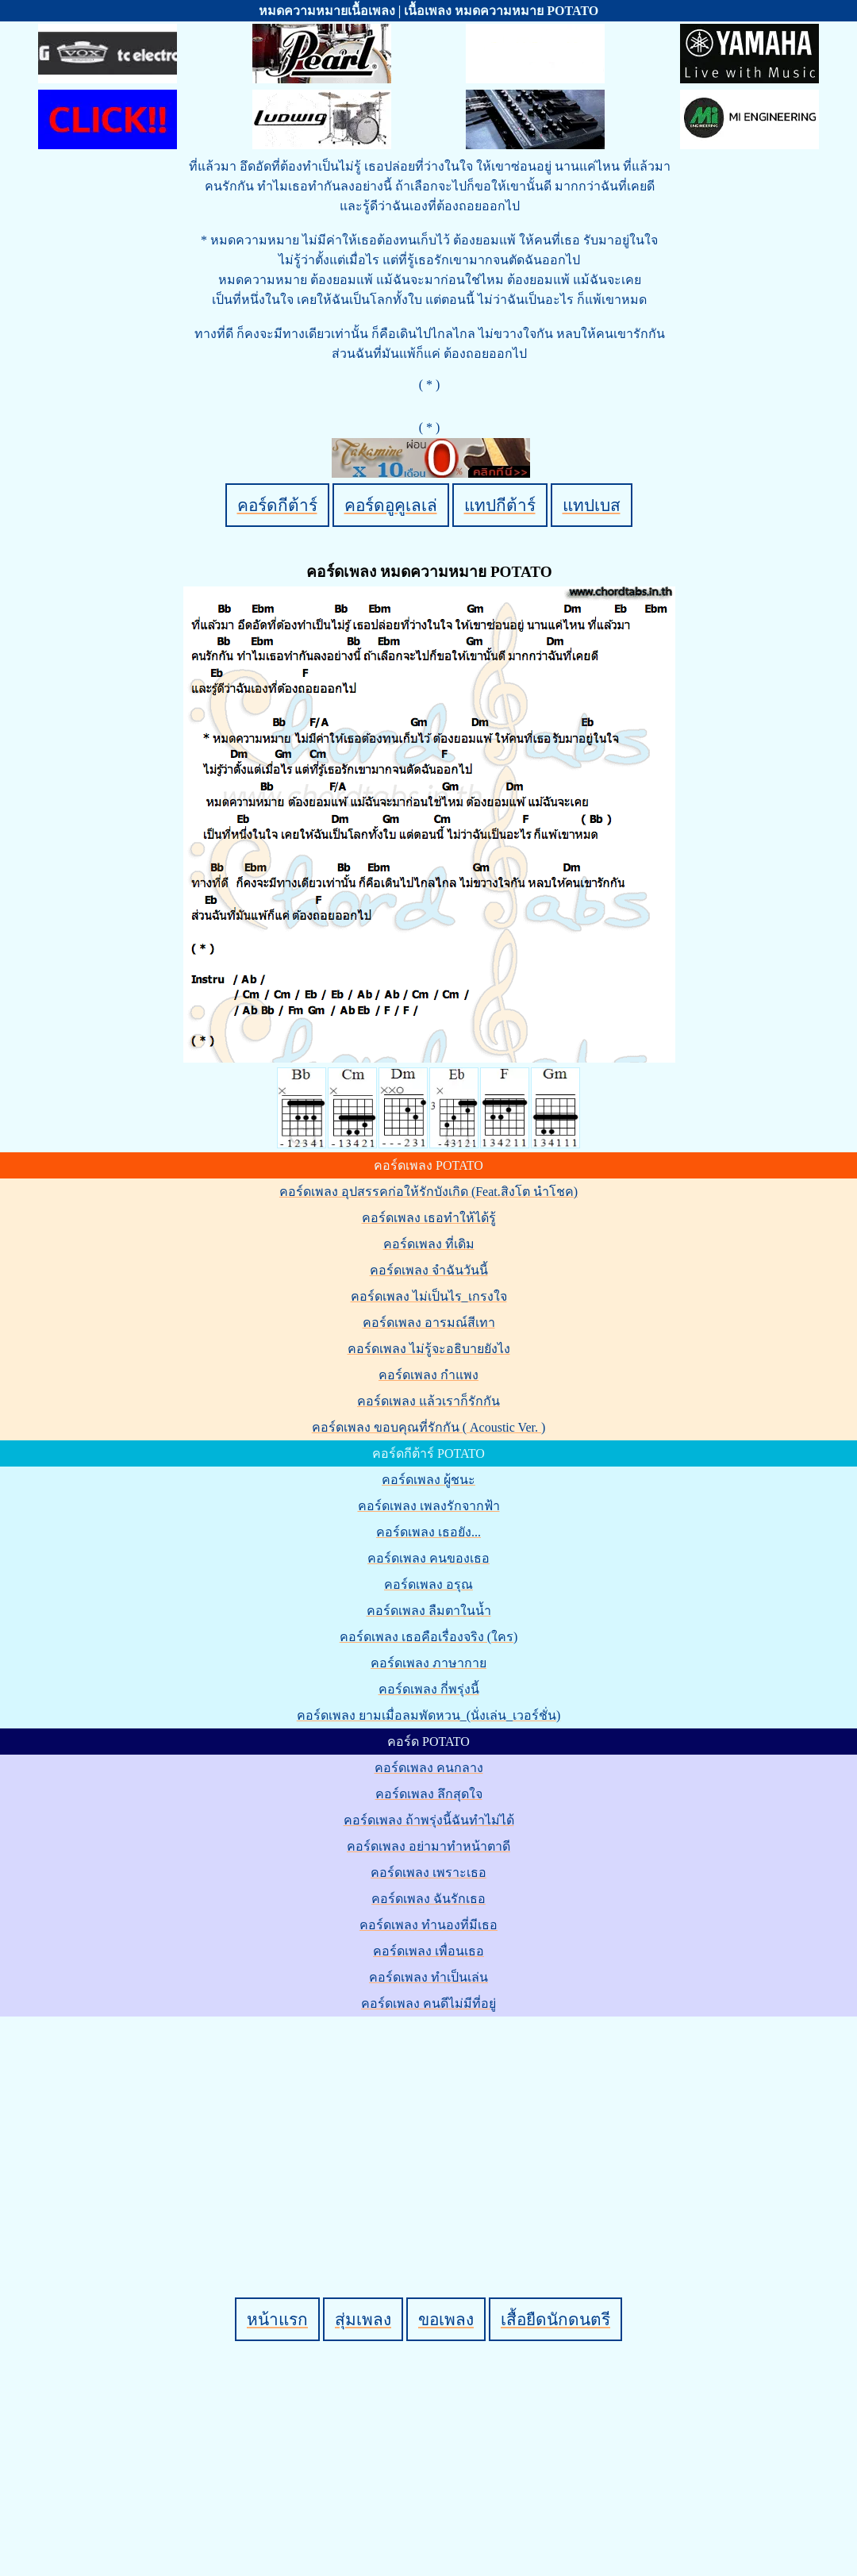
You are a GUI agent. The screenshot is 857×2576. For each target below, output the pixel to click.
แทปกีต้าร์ (500, 505)
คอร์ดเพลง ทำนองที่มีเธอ (428, 1925)
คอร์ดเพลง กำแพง (428, 1375)
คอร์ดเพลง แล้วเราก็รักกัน (428, 1401)
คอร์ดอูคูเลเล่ (390, 505)
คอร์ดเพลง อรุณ (428, 1584)
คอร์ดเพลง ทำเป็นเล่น (428, 1977)
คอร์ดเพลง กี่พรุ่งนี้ (429, 1689)
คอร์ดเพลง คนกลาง (429, 1767)
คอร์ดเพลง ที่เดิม (429, 1244)
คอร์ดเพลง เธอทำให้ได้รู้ (429, 1218)
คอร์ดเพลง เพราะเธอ (428, 1872)
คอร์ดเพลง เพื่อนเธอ (428, 1951)
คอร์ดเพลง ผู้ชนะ (428, 1479)
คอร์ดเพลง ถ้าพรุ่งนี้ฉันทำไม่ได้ (429, 1820)
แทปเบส (592, 505)
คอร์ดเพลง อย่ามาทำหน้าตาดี (428, 1846)
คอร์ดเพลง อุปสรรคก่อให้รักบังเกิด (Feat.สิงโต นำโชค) (428, 1191)
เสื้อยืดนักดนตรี (555, 2319)
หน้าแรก (277, 2319)
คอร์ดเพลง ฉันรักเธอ (428, 1898)
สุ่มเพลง (363, 2319)
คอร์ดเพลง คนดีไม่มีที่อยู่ (428, 2003)
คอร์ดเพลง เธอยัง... (428, 1532)
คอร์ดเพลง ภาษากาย (428, 1663)
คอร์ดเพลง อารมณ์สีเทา (429, 1322)
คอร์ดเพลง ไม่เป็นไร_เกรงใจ (429, 1296)
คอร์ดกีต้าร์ (277, 505)
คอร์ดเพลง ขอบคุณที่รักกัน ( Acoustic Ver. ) (429, 1427)
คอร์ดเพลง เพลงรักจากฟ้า (429, 1506)
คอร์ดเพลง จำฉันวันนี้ (429, 1270)
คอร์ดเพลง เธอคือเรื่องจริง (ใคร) (429, 1637)
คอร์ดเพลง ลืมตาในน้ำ (429, 1610)
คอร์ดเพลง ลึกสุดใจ (428, 1794)
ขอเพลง (446, 2319)
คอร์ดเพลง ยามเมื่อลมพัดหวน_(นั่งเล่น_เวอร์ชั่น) (429, 1715)
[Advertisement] (431, 2130)
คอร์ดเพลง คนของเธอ (428, 1558)
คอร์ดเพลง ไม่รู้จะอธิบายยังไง (429, 1348)
